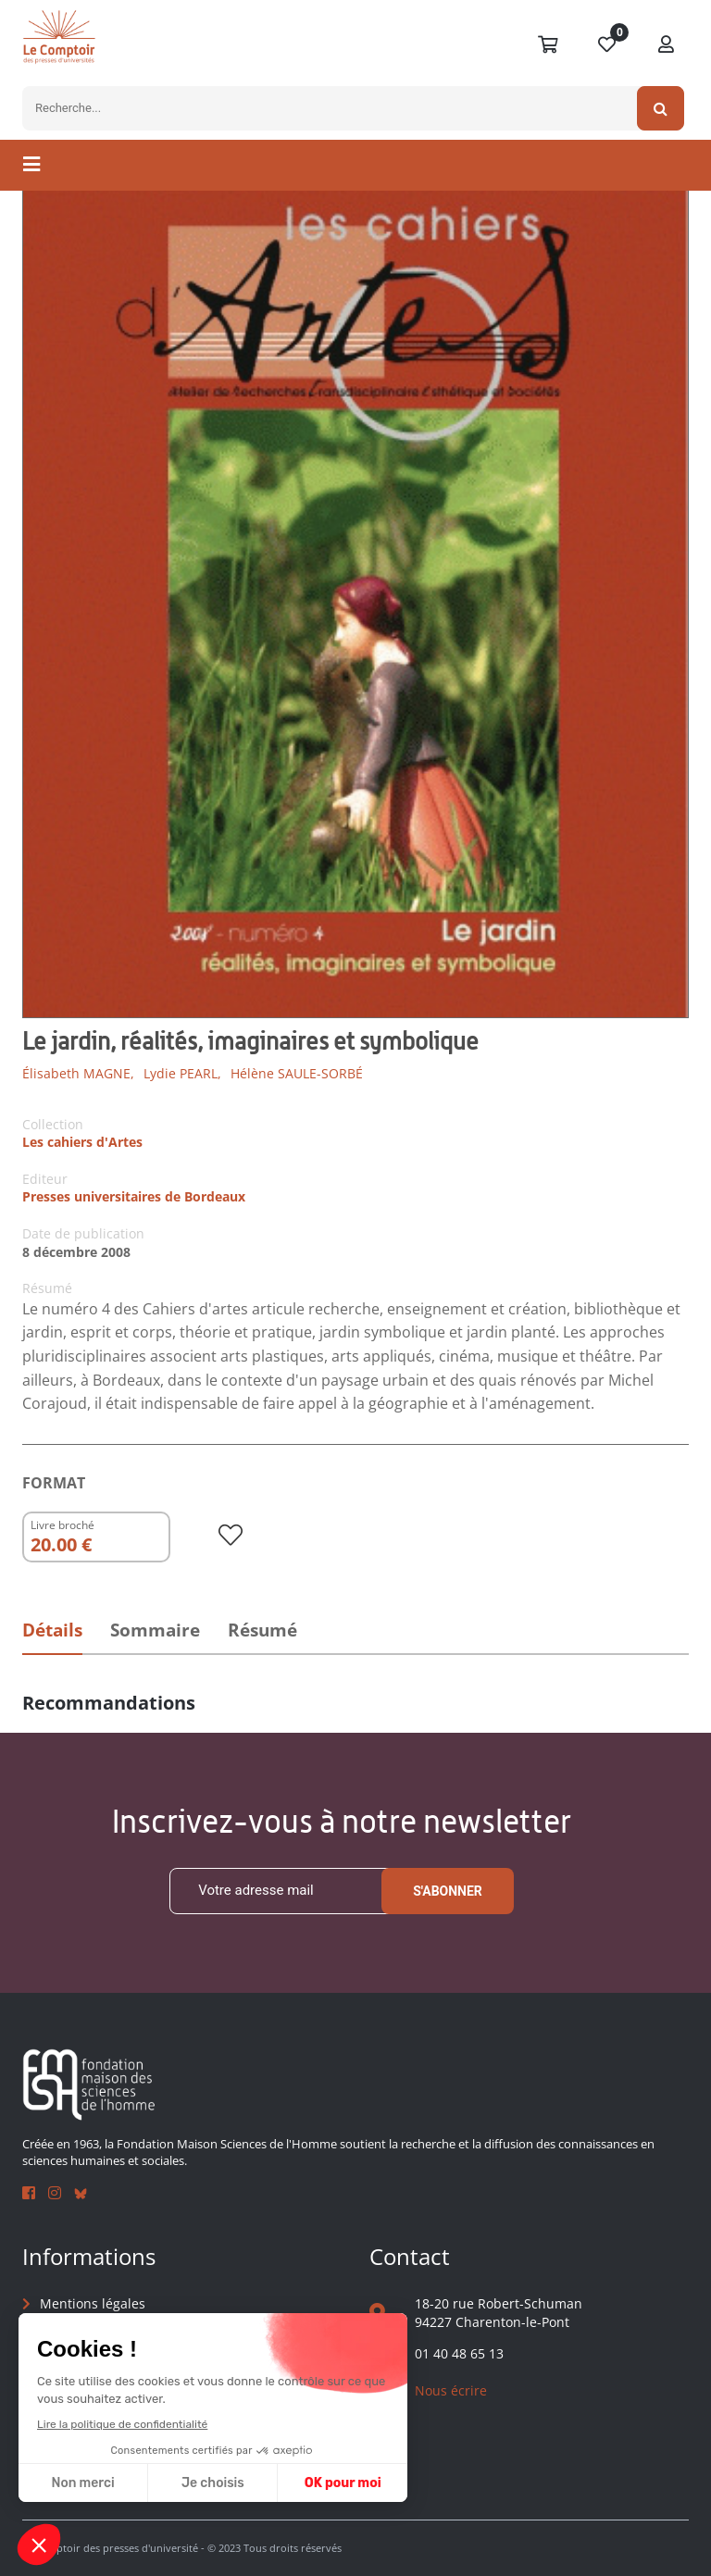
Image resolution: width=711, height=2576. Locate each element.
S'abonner (447, 1891)
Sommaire (155, 1630)
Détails (52, 1630)
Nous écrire (451, 2390)
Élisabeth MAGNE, (78, 1073)
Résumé (262, 1630)
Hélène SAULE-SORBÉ (297, 1073)
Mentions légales (92, 2303)
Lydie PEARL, (182, 1073)
